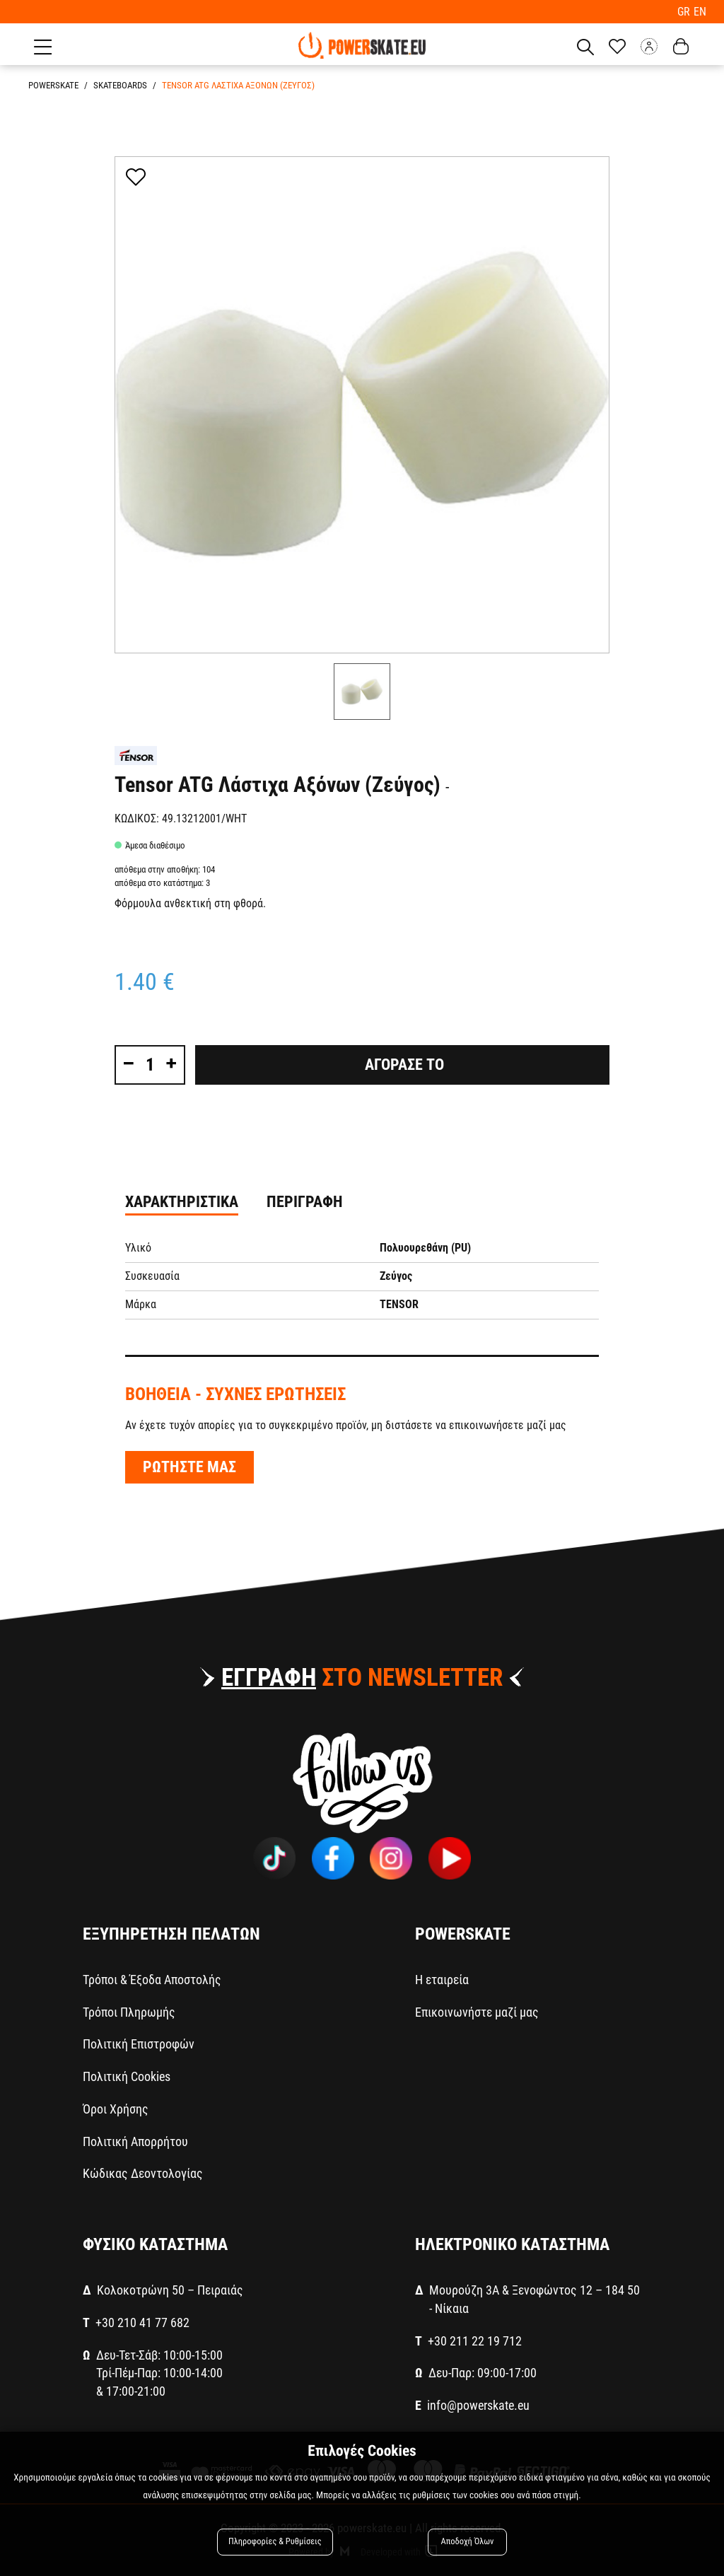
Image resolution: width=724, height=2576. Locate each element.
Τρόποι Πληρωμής (129, 2011)
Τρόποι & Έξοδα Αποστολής (152, 1978)
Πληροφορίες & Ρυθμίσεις (275, 2542)
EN (700, 11)
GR (686, 11)
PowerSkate (53, 84)
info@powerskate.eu (478, 2404)
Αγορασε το (402, 1064)
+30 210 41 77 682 (142, 2321)
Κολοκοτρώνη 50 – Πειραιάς (170, 2289)
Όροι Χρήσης (115, 2108)
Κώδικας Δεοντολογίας (143, 2172)
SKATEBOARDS (120, 84)
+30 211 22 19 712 (475, 2339)
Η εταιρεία (442, 1978)
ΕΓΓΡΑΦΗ (268, 1676)
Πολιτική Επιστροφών (138, 2043)
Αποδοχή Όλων (467, 2542)
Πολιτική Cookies (126, 2075)
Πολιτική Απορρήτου (135, 2140)
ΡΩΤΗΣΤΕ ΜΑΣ (189, 1466)
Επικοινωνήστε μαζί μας (477, 2011)
